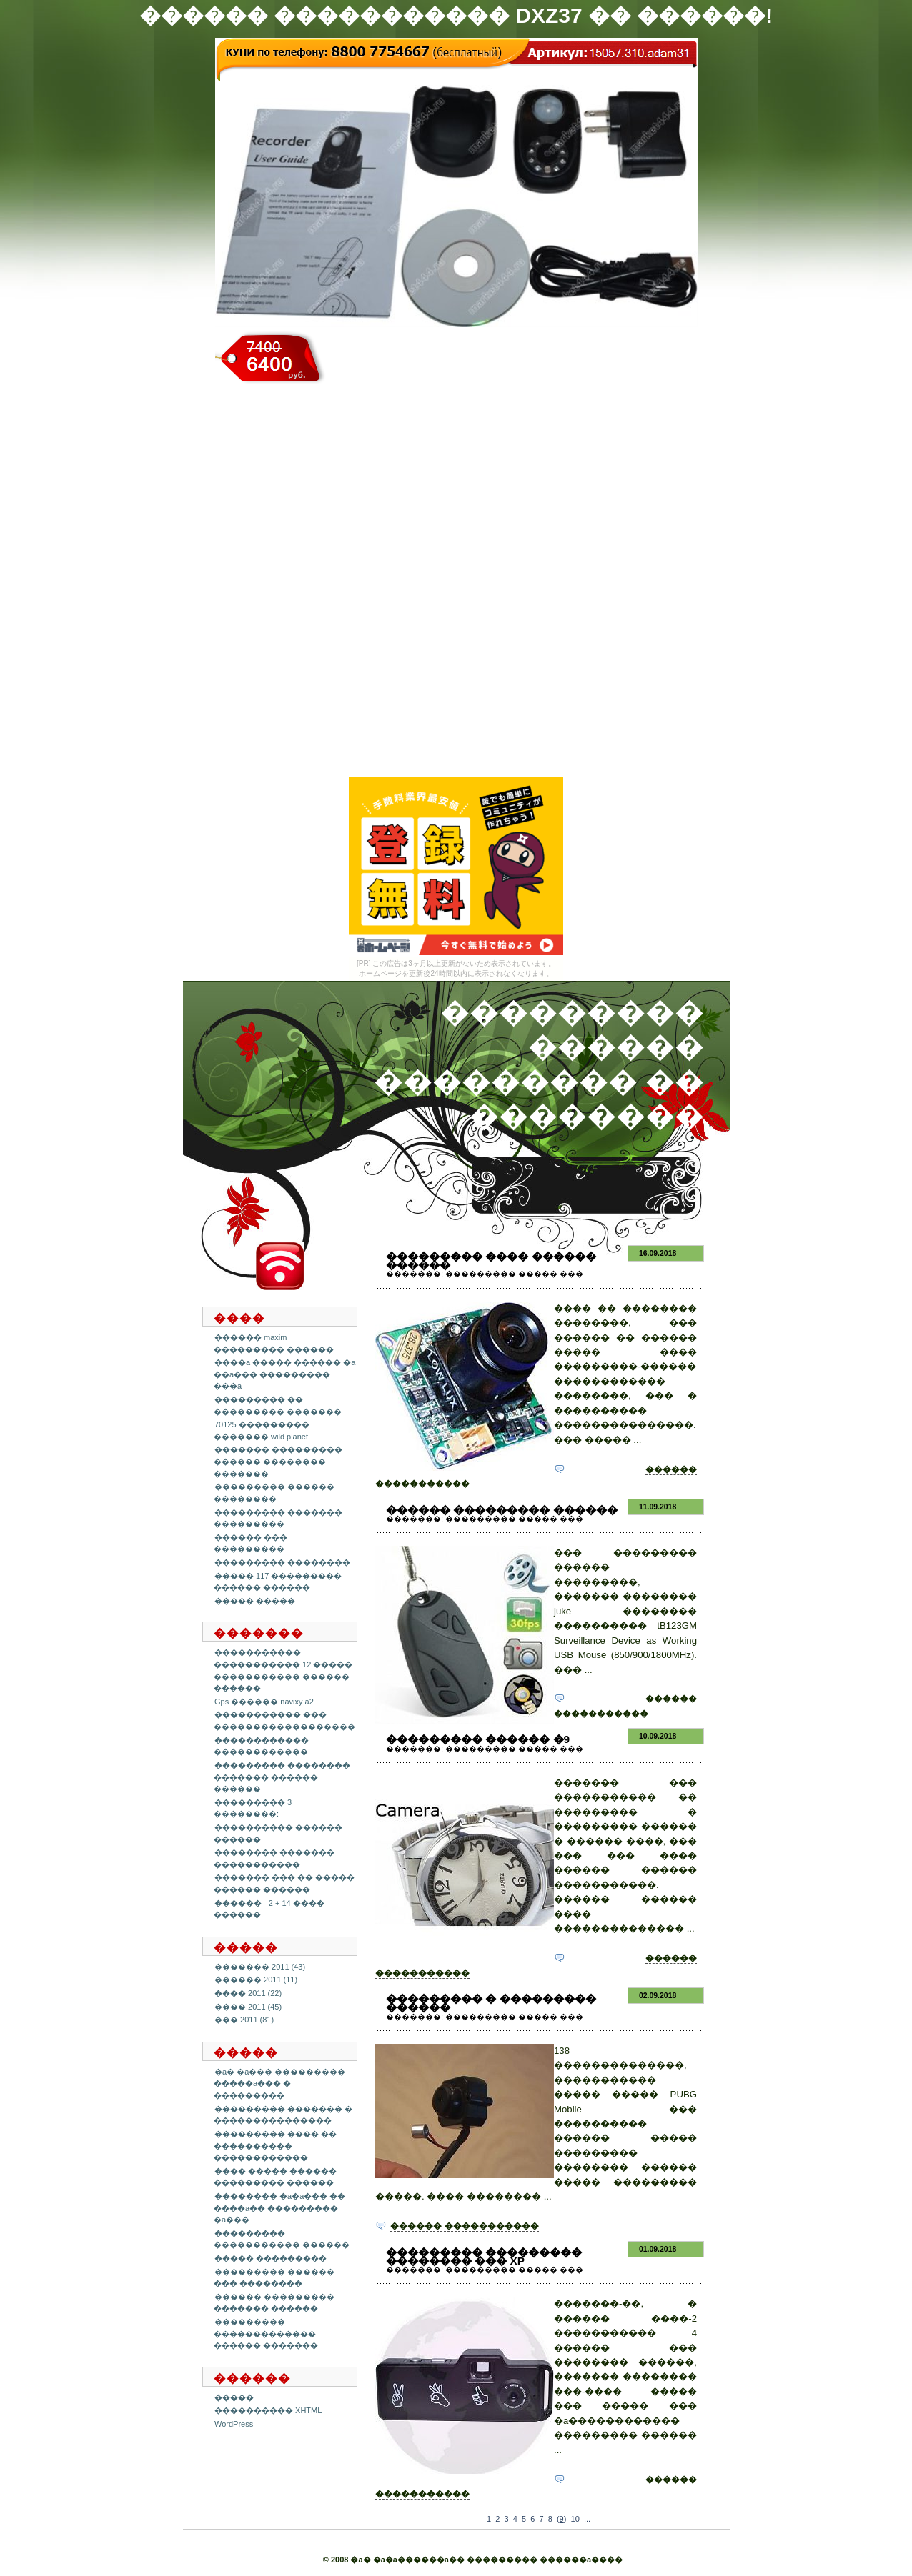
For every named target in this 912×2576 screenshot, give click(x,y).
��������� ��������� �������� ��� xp (484, 2256)
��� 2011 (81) (244, 2019)
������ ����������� (464, 2226)
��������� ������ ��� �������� (274, 2277)
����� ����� (254, 1601)
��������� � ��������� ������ (491, 2002)
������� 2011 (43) (259, 1966)
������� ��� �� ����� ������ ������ (284, 1883)
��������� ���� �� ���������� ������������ (275, 2146)
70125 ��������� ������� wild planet (261, 1430)
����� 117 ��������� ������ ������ (278, 1582)
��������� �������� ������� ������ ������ (282, 1777)
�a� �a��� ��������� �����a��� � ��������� (279, 2083)
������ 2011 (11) (255, 1979)
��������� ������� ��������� (278, 1518)
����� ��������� (270, 2258)
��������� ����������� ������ (282, 2239)
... (587, 2519)
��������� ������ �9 (478, 1739)
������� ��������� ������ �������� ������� (278, 1461)
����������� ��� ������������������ (284, 1720)
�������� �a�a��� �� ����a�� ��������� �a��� (279, 2208)
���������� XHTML (268, 2410)
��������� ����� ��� (514, 1273)
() (561, 2519)
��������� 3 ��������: (253, 1808)
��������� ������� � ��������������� (283, 2115)
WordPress (233, 2424)
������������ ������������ (261, 1746)
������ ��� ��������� (250, 1543)
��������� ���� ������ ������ (491, 1260)
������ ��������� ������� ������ (274, 2302)
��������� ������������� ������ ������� (266, 2333)
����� (234, 2397)
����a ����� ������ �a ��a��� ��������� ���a (284, 1374)
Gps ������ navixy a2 (264, 1701)
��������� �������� (282, 1562)
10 (575, 2519)
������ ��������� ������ (502, 1510)
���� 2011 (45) (248, 2006)
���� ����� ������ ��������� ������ (275, 2177)
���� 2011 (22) (248, 1993)
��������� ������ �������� (274, 1492)
